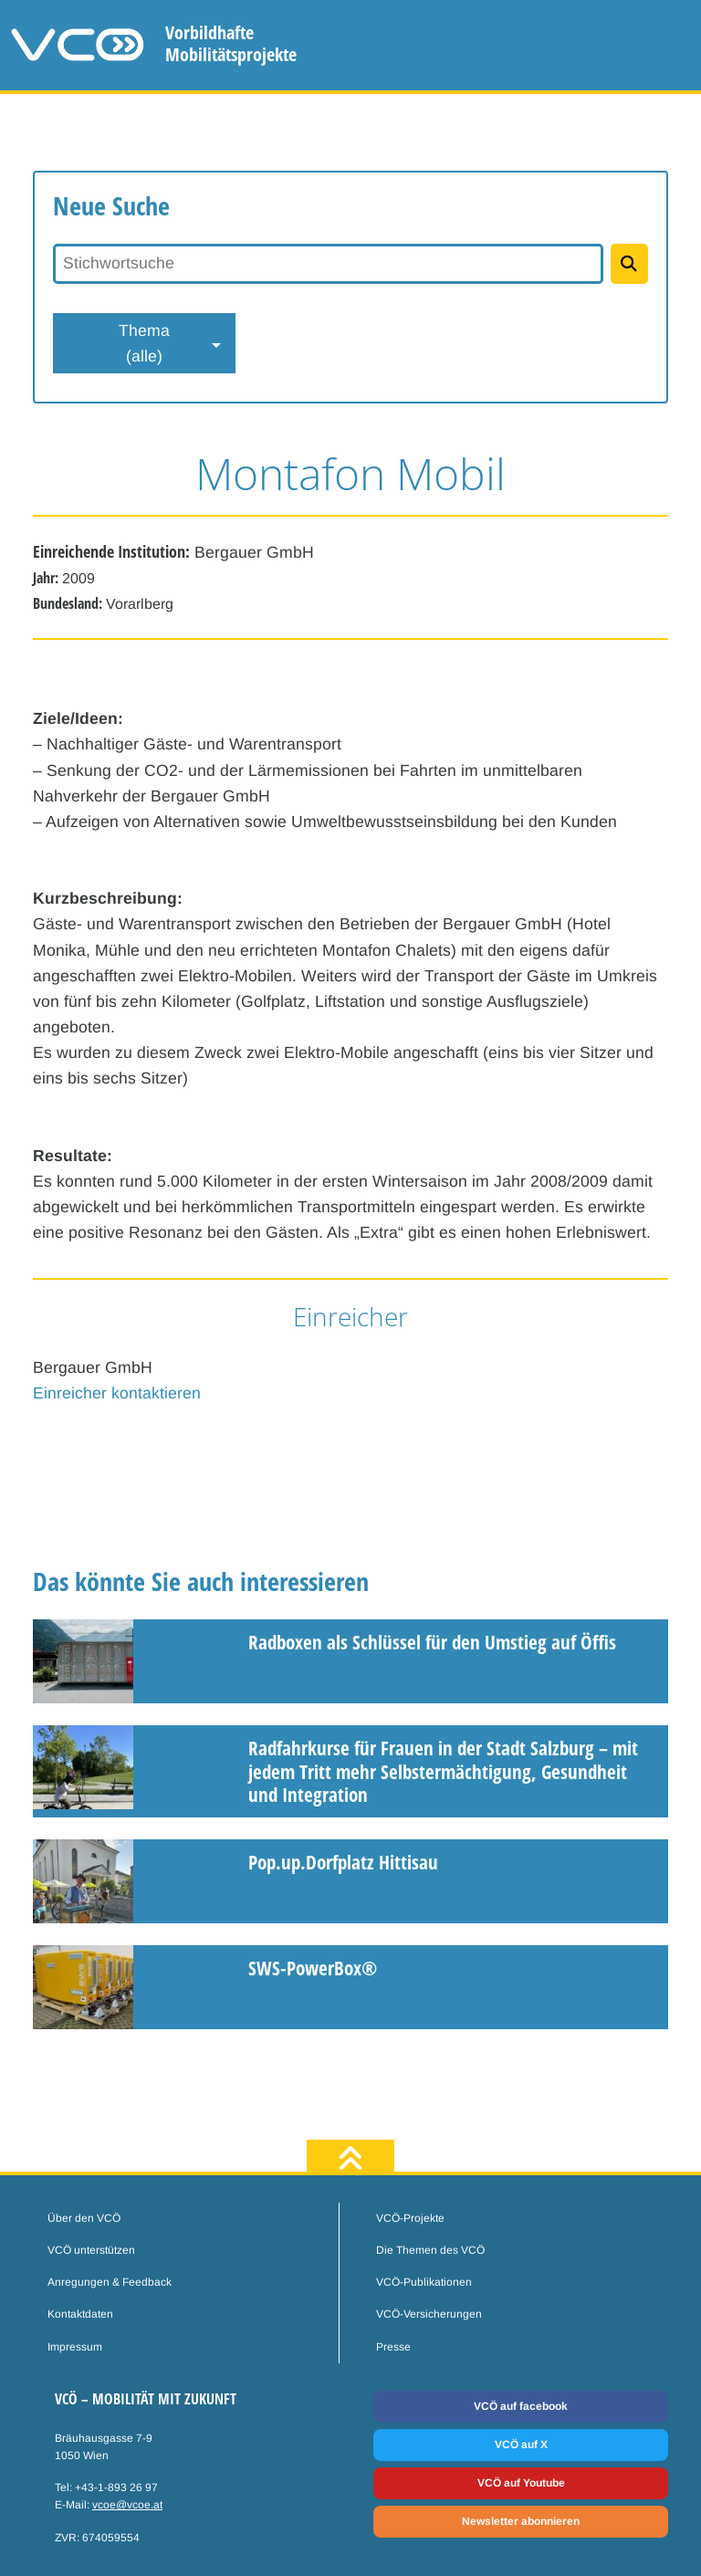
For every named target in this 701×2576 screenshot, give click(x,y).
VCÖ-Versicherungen (429, 2314)
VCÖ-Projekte (410, 2218)
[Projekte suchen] (629, 264)
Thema (144, 345)
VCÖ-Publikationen (424, 2282)
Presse (393, 2346)
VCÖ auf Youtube (521, 2483)
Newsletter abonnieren (521, 2521)
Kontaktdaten (80, 2314)
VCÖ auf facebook (521, 2406)
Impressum (74, 2346)
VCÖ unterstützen (91, 2250)
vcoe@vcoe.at (127, 2504)
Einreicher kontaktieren (117, 1393)
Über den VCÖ (83, 2218)
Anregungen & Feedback (109, 2282)
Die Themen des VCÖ (430, 2250)
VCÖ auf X (521, 2444)
